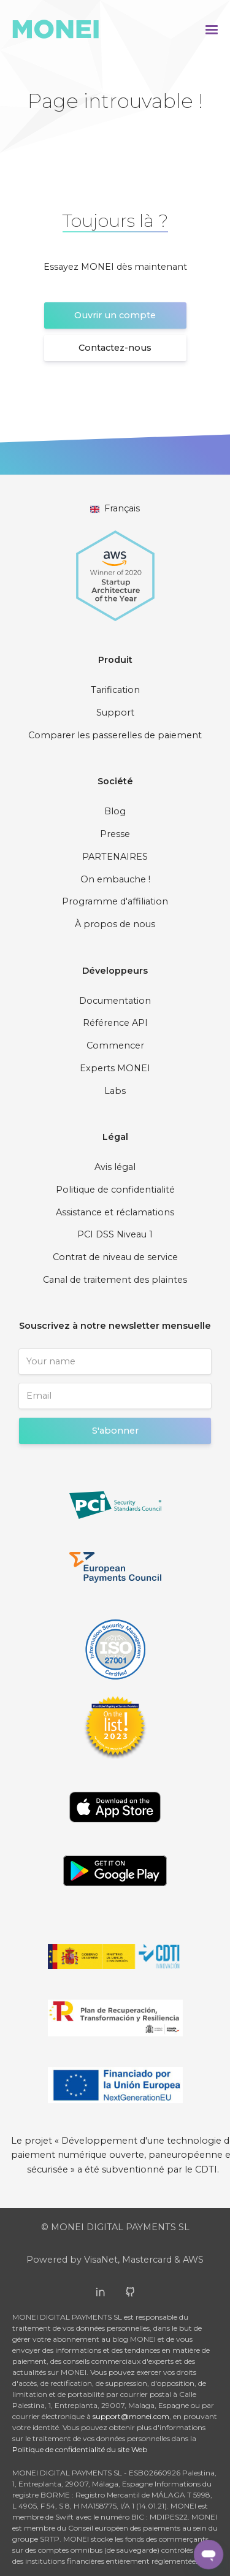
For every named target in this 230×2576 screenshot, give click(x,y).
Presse (115, 833)
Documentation (115, 1000)
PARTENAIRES (115, 856)
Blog (115, 811)
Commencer (115, 1045)
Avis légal (115, 1166)
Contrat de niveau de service (115, 1257)
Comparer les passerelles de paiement (115, 735)
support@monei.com (131, 2416)
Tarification (115, 689)
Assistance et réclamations (115, 1212)
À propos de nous (115, 924)
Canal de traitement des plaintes (115, 1279)
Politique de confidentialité (115, 1189)
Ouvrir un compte (115, 315)
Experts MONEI (115, 1068)
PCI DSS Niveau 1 (115, 1234)
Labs (115, 1090)
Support (115, 712)
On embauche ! (115, 879)
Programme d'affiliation (115, 901)
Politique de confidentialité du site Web (79, 2449)
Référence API (115, 1022)
